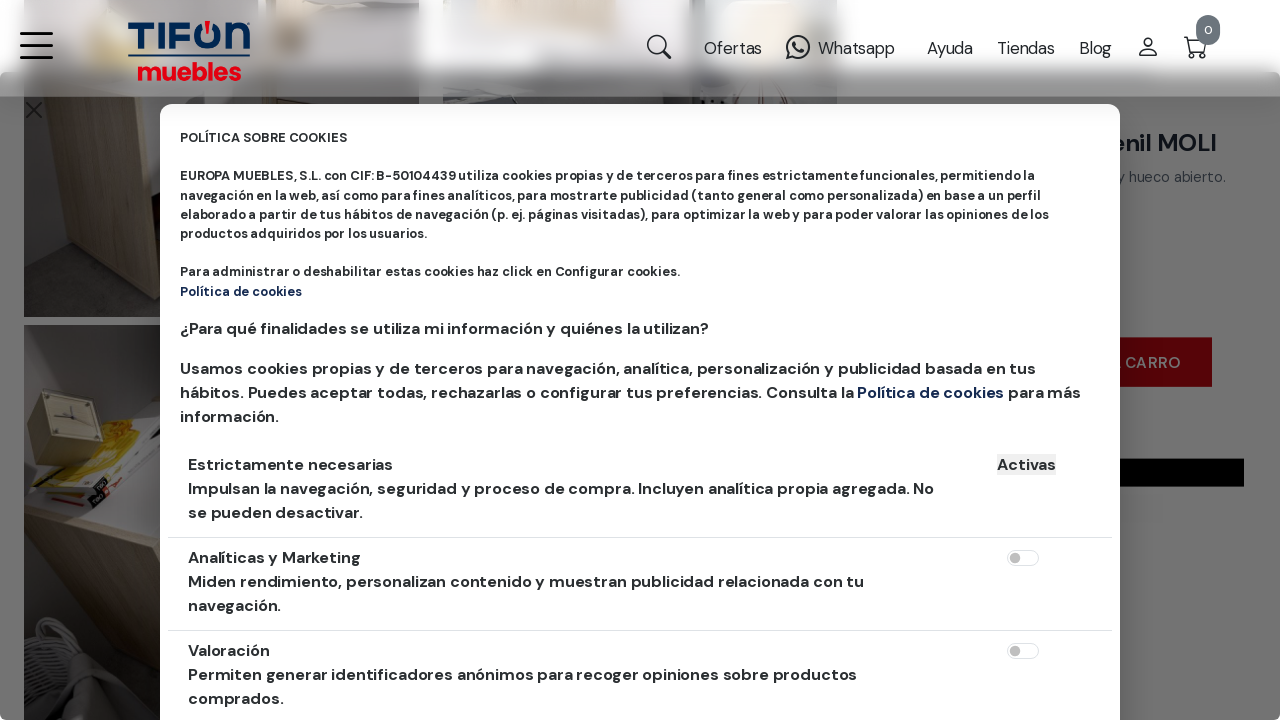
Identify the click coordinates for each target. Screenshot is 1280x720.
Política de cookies (241, 291)
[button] (36, 58)
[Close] (34, 110)
